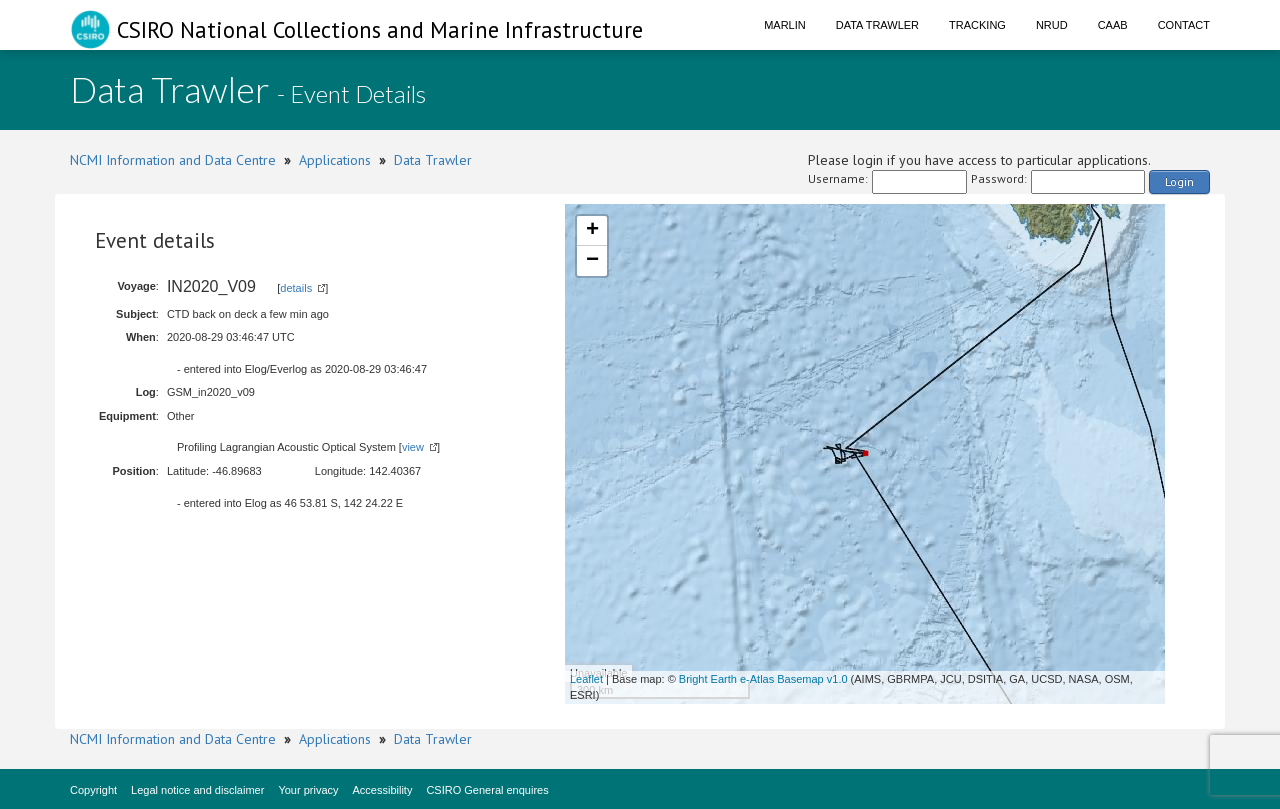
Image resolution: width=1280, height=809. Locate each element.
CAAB (1113, 25)
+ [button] (592, 231)
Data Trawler (877, 25)
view (413, 447)
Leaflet (586, 679)
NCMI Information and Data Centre (173, 160)
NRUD (1052, 25)
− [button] (592, 261)
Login (1179, 181)
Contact (1184, 25)
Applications (335, 160)
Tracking (977, 25)
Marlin (785, 25)
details (296, 288)
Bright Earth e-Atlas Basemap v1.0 (763, 679)
